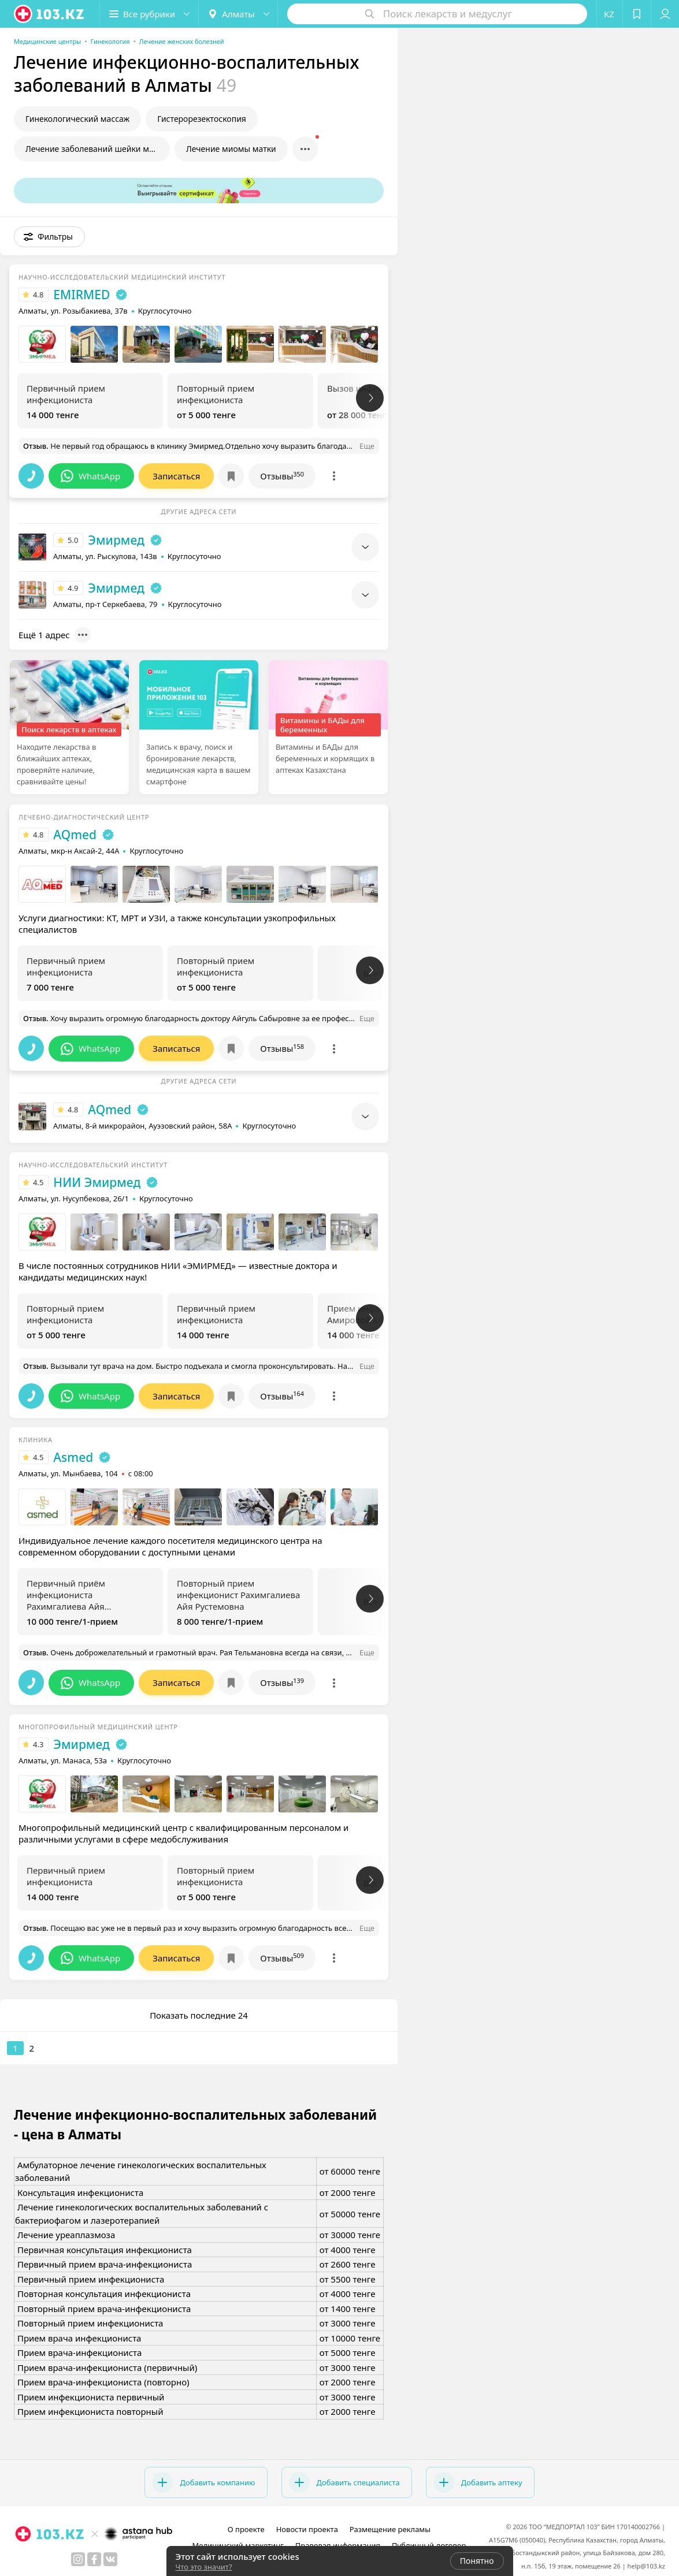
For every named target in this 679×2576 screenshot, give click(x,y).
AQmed (75, 835)
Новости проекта (307, 2529)
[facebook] (94, 2559)
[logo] (50, 14)
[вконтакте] (110, 2559)
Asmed (73, 1457)
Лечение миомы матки (231, 148)
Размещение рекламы (390, 2529)
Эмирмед (116, 540)
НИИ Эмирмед (96, 1182)
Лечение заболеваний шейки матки (95, 148)
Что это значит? (204, 2567)
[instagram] (78, 2559)
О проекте (246, 2529)
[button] (149, 14)
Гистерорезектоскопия (201, 118)
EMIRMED (81, 294)
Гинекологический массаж (77, 118)
